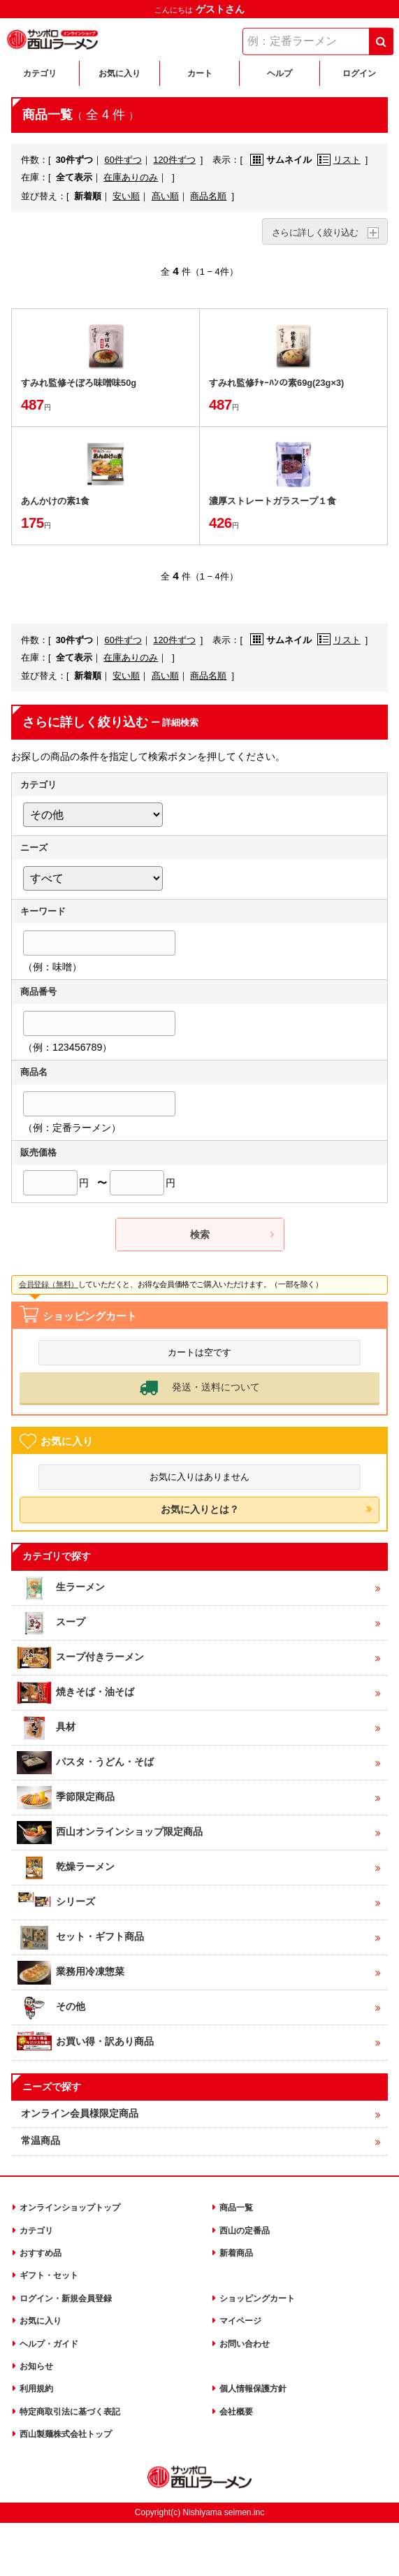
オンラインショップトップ (70, 2206)
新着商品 (236, 2252)
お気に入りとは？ (200, 1507)
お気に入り (40, 2319)
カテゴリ (36, 2229)
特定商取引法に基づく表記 (70, 2410)
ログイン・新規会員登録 (66, 2297)
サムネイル (281, 159)
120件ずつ (174, 159)
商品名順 (208, 196)
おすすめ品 (40, 2252)
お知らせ (36, 2365)
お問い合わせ (244, 2342)
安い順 (126, 196)
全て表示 (74, 177)
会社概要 (236, 2410)
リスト (339, 159)
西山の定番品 (244, 2229)
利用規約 (36, 2387)
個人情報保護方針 (252, 2387)
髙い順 (165, 196)
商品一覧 (236, 2206)
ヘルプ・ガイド (49, 2342)
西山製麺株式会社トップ (66, 2433)
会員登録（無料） (48, 1284)
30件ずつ (74, 159)
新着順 (87, 196)
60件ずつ (123, 159)
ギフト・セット (49, 2274)
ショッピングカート (257, 2297)
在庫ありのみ (130, 177)
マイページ (240, 2319)
